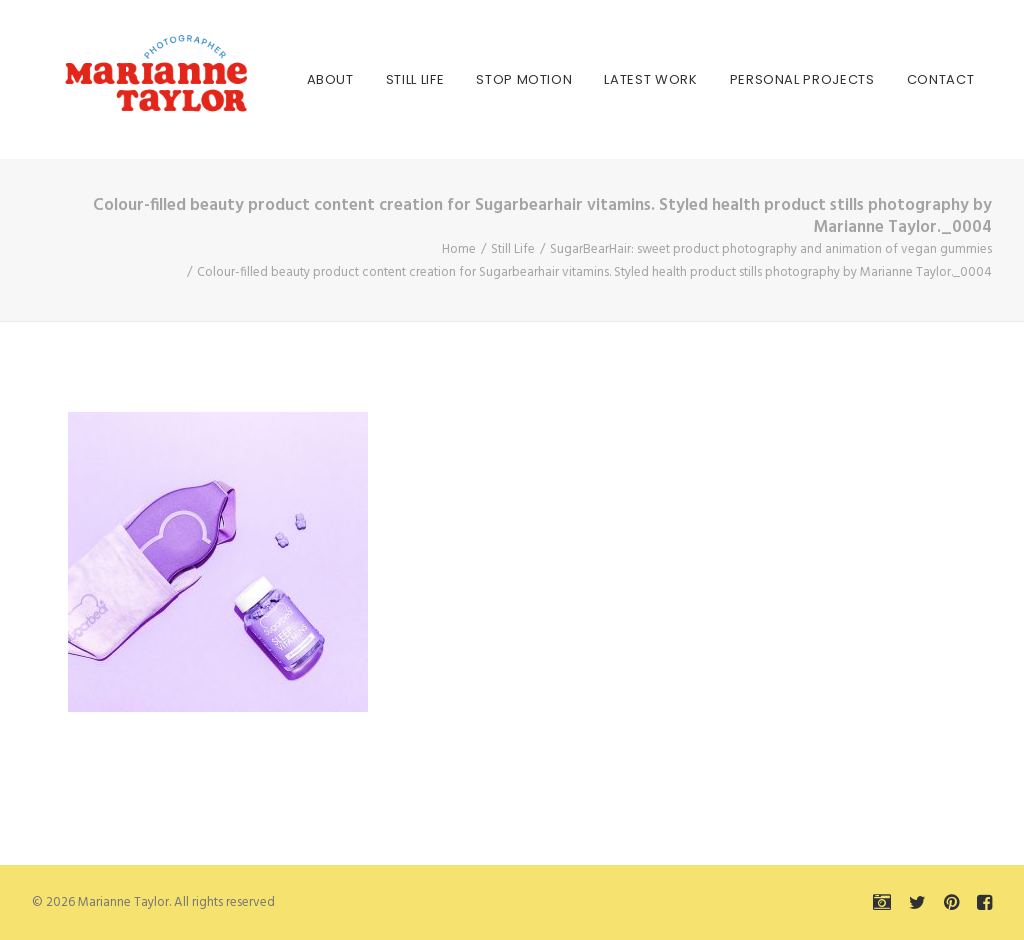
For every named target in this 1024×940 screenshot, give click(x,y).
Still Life (367, 79)
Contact (893, 79)
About (282, 79)
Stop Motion (477, 79)
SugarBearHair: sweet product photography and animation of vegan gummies (771, 249)
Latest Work (603, 79)
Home (459, 249)
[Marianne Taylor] (126, 79)
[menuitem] (282, 79)
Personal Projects (754, 79)
